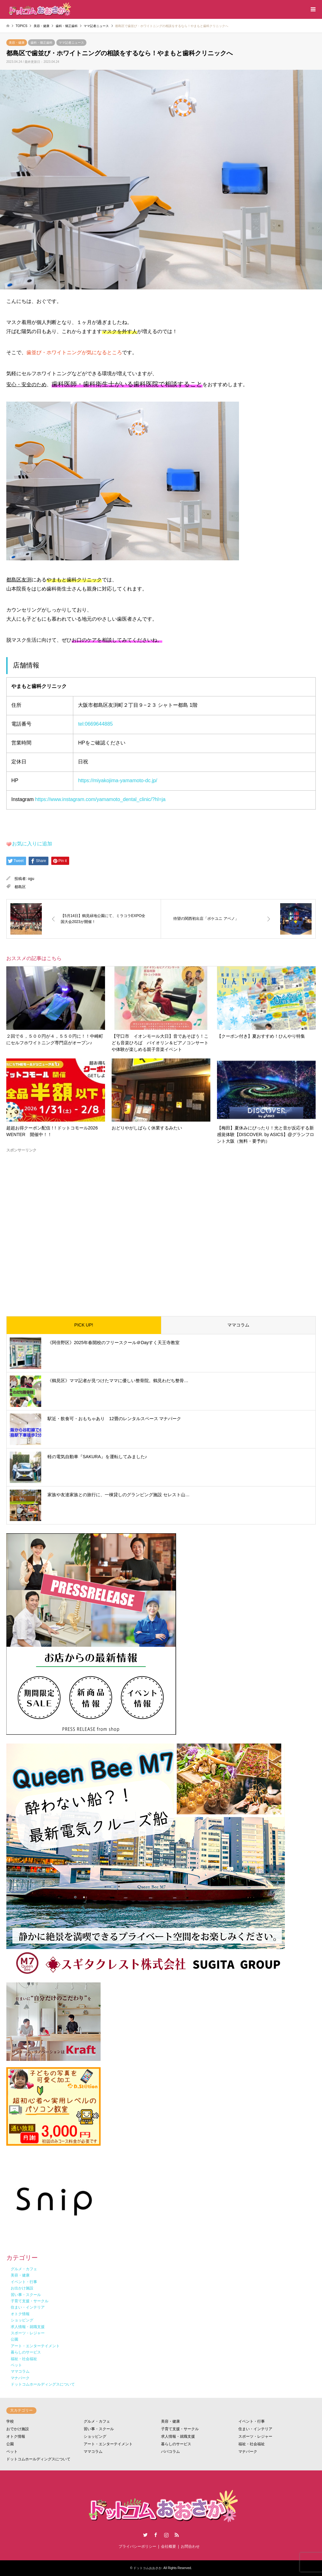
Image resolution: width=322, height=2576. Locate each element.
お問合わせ (190, 2546)
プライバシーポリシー (137, 2546)
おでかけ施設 (17, 2429)
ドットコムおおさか (147, 2568)
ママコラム (238, 1324)
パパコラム (170, 2451)
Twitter (145, 2535)
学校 (10, 2421)
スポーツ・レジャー (255, 2436)
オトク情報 (15, 2436)
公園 (10, 2444)
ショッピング (95, 2436)
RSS (177, 2535)
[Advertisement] (161, 1229)
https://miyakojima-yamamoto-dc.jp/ (117, 780)
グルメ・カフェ (97, 2421)
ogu (31, 878)
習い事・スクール (99, 2429)
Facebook (155, 2535)
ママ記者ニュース (71, 42)
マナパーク (247, 2451)
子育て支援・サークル (180, 2429)
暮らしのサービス (176, 2444)
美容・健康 (17, 42)
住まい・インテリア (255, 2429)
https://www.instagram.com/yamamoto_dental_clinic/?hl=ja (100, 799)
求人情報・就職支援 (178, 2436)
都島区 (20, 887)
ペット (12, 2451)
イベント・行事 (251, 2421)
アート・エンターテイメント (108, 2444)
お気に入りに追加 (32, 843)
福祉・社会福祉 (251, 2444)
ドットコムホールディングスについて (38, 2459)
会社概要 (168, 2546)
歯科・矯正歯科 (42, 42)
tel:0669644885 (95, 724)
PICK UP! (83, 1324)
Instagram (166, 2535)
